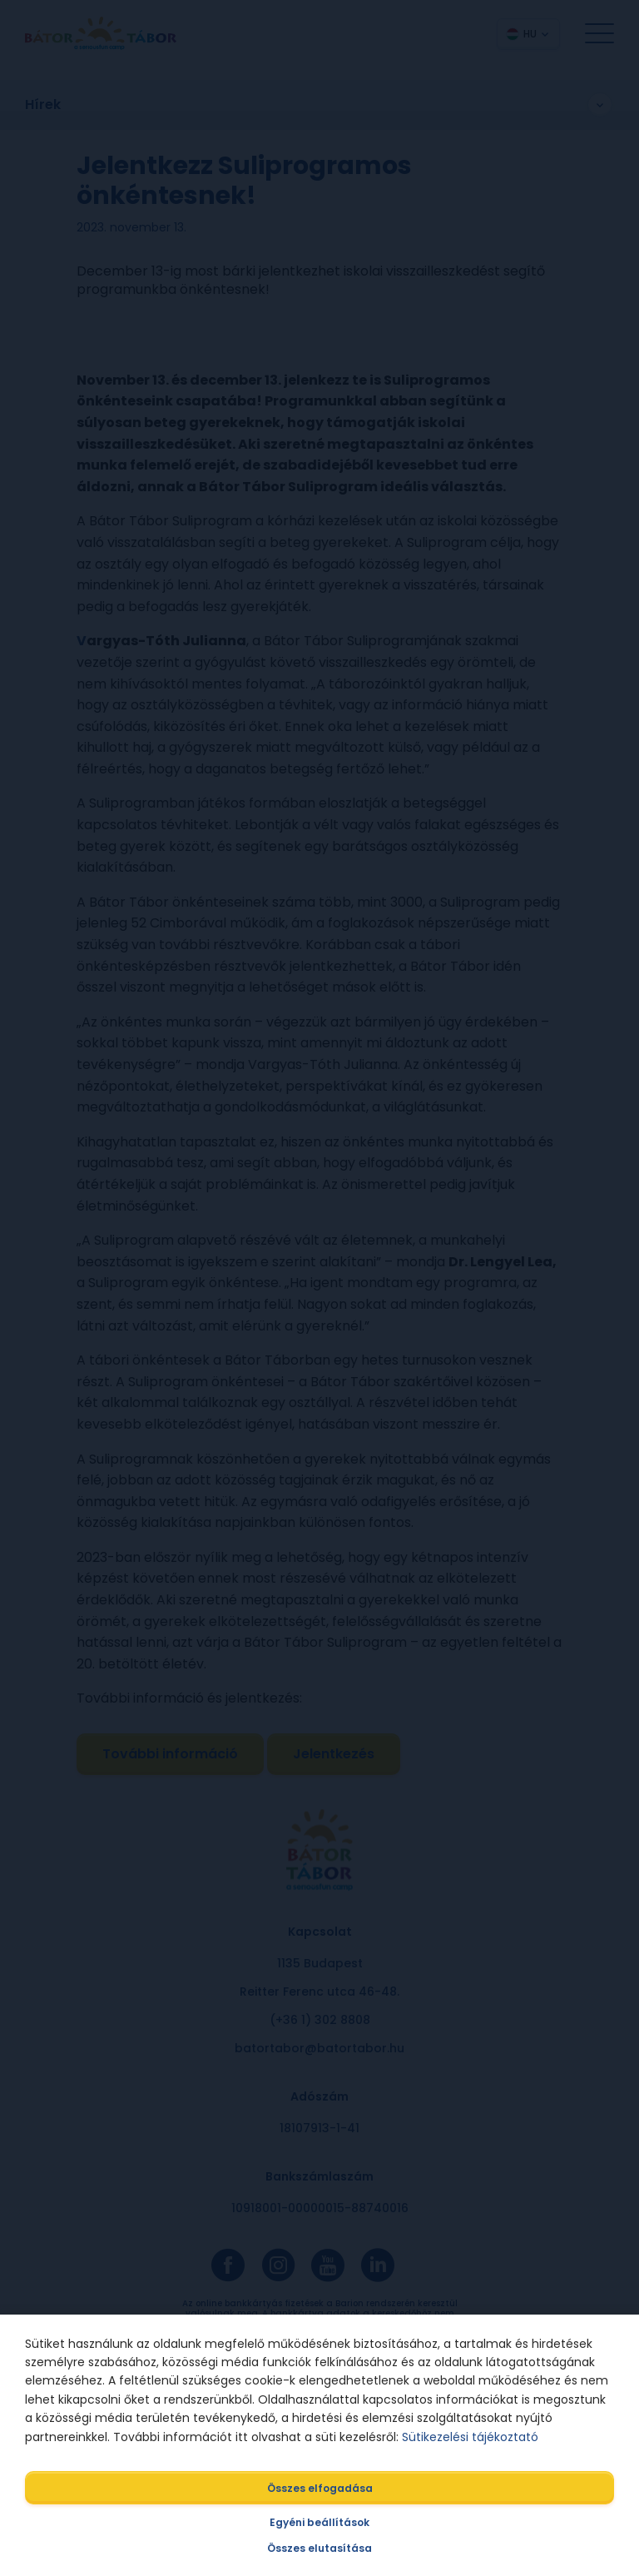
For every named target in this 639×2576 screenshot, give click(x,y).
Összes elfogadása (320, 2488)
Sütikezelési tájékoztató (470, 2437)
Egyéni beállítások (319, 2522)
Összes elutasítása (319, 2548)
